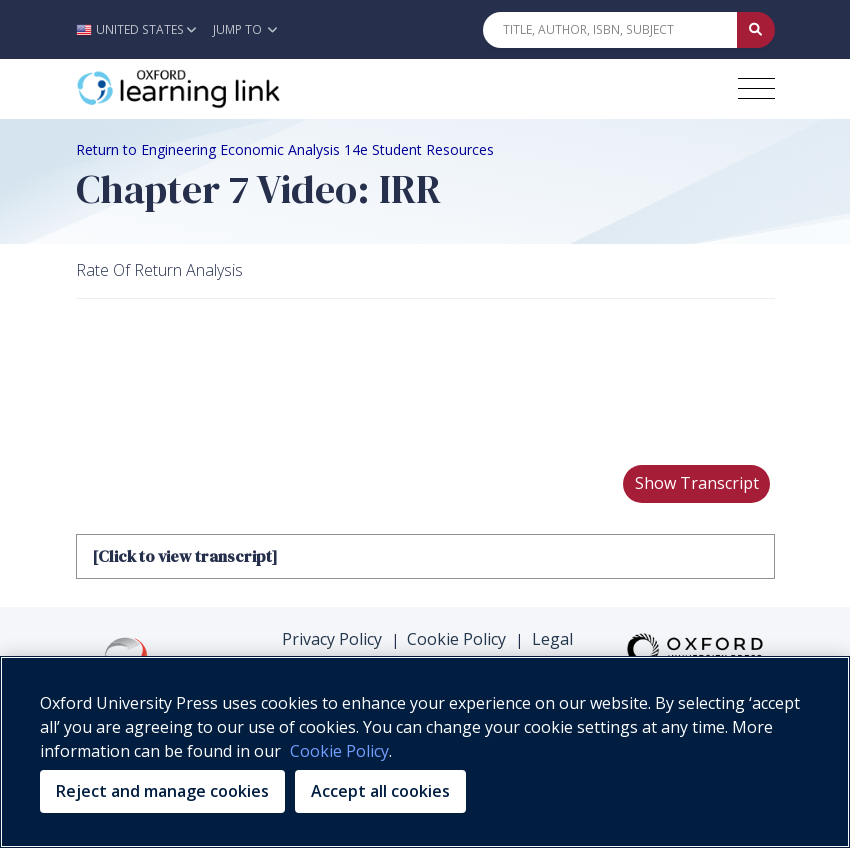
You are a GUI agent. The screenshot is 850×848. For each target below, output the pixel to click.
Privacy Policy (332, 639)
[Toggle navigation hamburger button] (756, 88)
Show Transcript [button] (697, 483)
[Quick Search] (610, 30)
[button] (141, 29)
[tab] (425, 556)
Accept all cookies (380, 791)
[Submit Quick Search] (756, 30)
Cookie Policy (456, 639)
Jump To (245, 29)
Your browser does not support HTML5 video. (226, 374)
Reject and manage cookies (162, 791)
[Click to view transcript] (184, 556)
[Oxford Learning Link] (226, 89)
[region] (425, 752)
